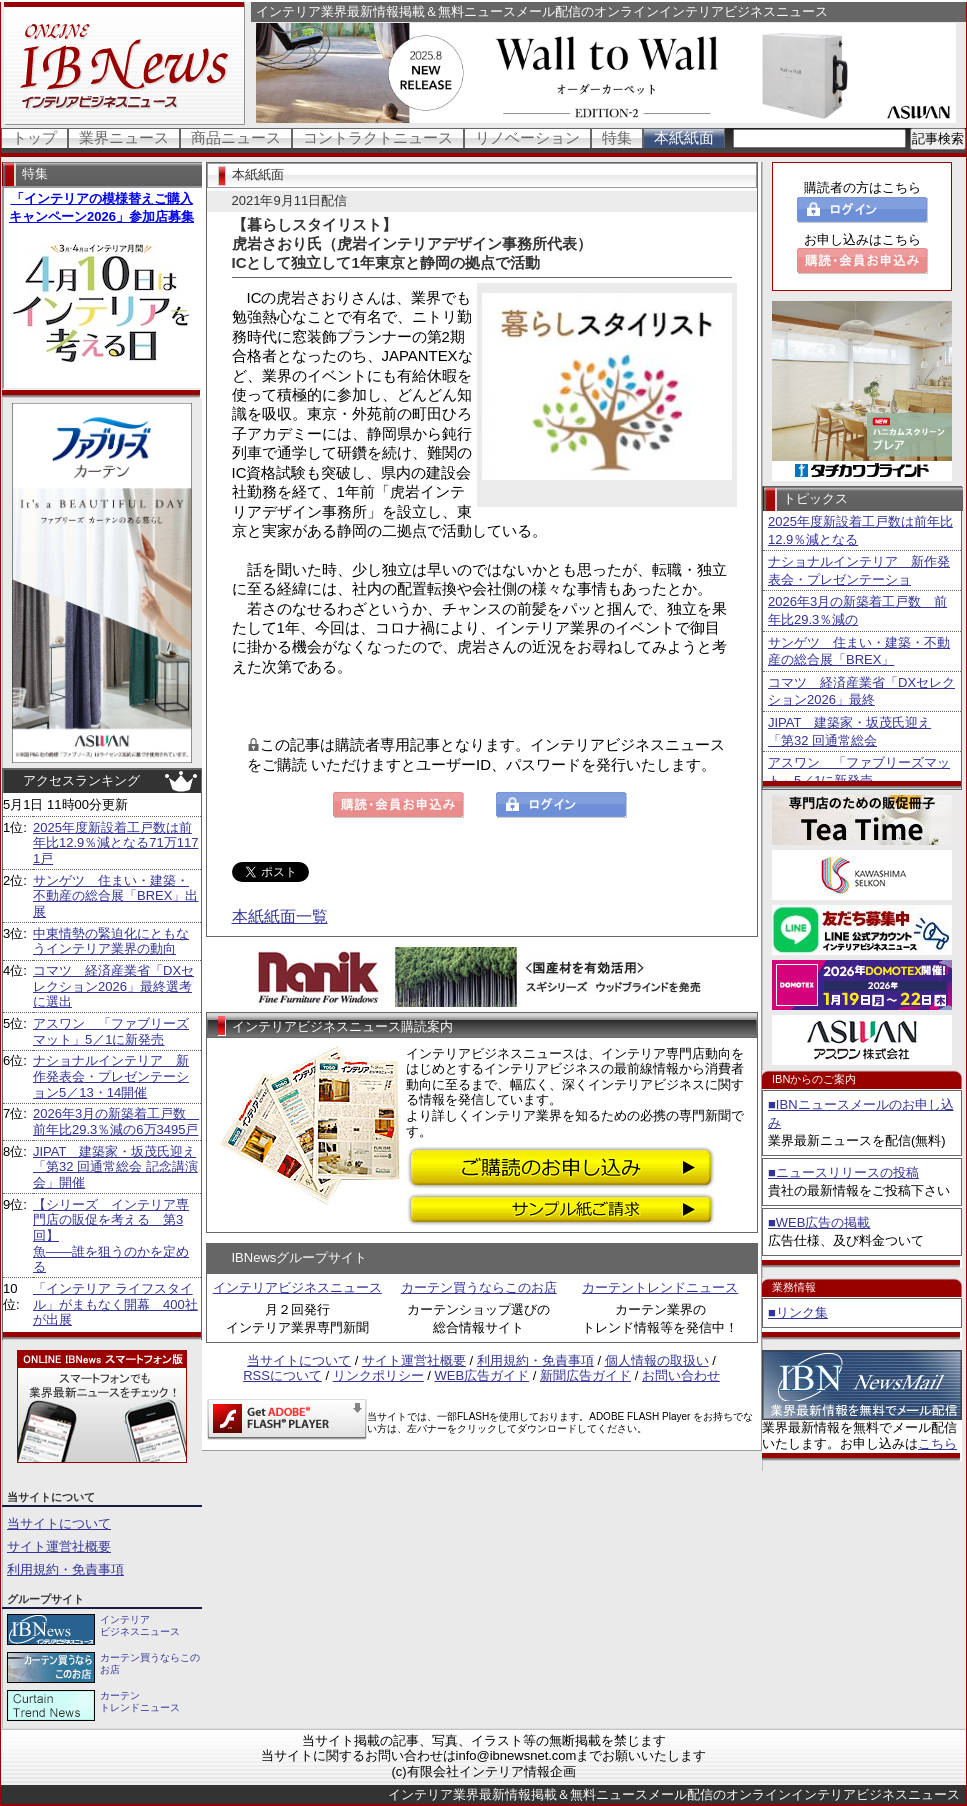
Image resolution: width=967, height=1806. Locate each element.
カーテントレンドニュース (660, 1287)
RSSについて (282, 1375)
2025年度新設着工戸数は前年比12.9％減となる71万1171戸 (115, 843)
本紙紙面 (684, 137)
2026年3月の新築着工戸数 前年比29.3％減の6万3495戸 (116, 1121)
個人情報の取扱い (657, 1360)
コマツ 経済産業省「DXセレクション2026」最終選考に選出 (113, 986)
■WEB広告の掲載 (819, 1222)
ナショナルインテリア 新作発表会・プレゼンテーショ (859, 570)
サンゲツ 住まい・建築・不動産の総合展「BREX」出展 (115, 896)
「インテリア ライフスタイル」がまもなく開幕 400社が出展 (115, 1304)
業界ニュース (124, 137)
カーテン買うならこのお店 (479, 1287)
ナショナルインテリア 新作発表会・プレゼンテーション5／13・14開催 (111, 1076)
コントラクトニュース (378, 137)
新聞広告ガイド (585, 1375)
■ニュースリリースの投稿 (843, 1172)
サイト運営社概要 (59, 1546)
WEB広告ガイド (482, 1375)
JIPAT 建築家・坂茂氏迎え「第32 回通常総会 (849, 731)
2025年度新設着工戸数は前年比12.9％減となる (860, 530)
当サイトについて (59, 1523)
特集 (617, 137)
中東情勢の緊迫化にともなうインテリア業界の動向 (111, 941)
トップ (34, 137)
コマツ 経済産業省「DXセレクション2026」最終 (861, 691)
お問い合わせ (681, 1375)
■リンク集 (798, 1312)
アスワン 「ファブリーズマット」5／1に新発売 (111, 1031)
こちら (937, 1443)
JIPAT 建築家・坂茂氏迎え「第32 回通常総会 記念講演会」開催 (115, 1167)
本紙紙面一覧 (280, 916)
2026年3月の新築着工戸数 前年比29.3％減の (857, 610)
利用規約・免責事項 (65, 1569)
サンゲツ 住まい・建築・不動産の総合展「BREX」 (859, 651)
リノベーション (527, 137)
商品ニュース (236, 137)
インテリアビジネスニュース (297, 1287)
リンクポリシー (378, 1375)
